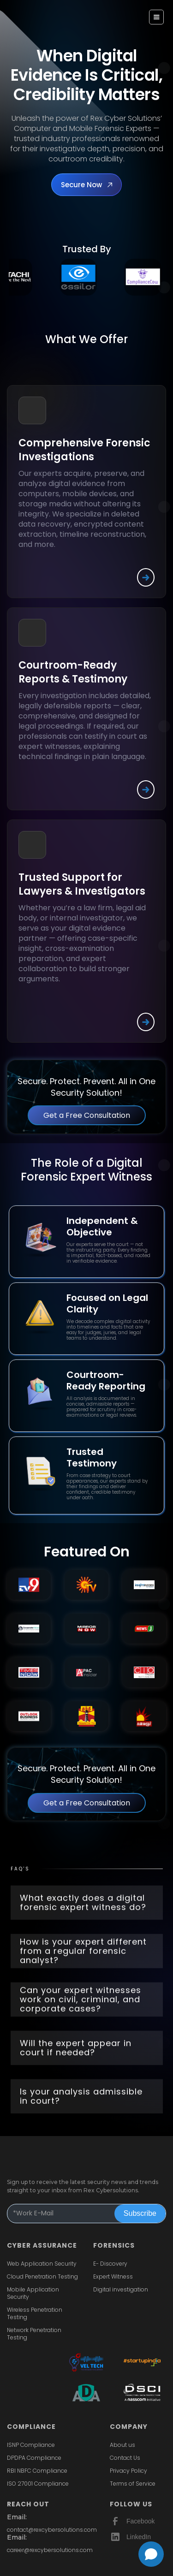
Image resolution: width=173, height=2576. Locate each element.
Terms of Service (132, 2483)
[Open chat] (151, 2554)
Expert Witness (113, 2276)
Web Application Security (42, 2263)
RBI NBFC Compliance (37, 2471)
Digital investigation (120, 2289)
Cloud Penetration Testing (42, 2276)
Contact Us (125, 2458)
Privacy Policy (128, 2471)
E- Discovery (110, 2263)
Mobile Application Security (33, 2293)
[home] (31, 14)
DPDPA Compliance (34, 2458)
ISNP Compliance (31, 2445)
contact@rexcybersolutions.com (52, 2530)
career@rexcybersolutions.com (50, 2550)
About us (122, 2445)
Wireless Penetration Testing (34, 2313)
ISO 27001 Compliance (38, 2483)
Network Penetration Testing (34, 2334)
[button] (156, 17)
